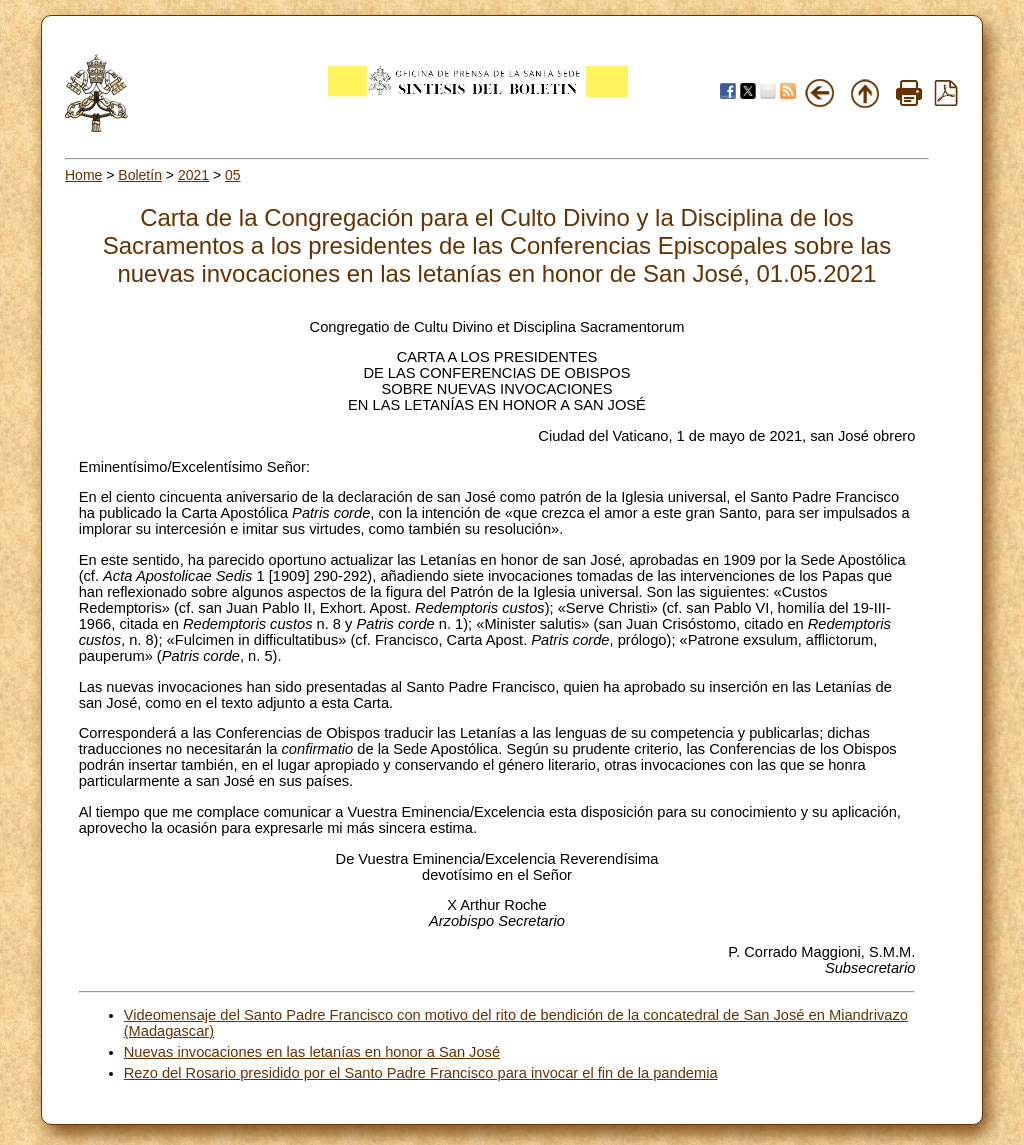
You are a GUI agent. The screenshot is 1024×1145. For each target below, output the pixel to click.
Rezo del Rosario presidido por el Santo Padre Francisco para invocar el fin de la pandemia (421, 1073)
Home (83, 175)
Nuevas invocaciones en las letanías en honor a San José (312, 1052)
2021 (193, 175)
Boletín (140, 175)
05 (233, 175)
